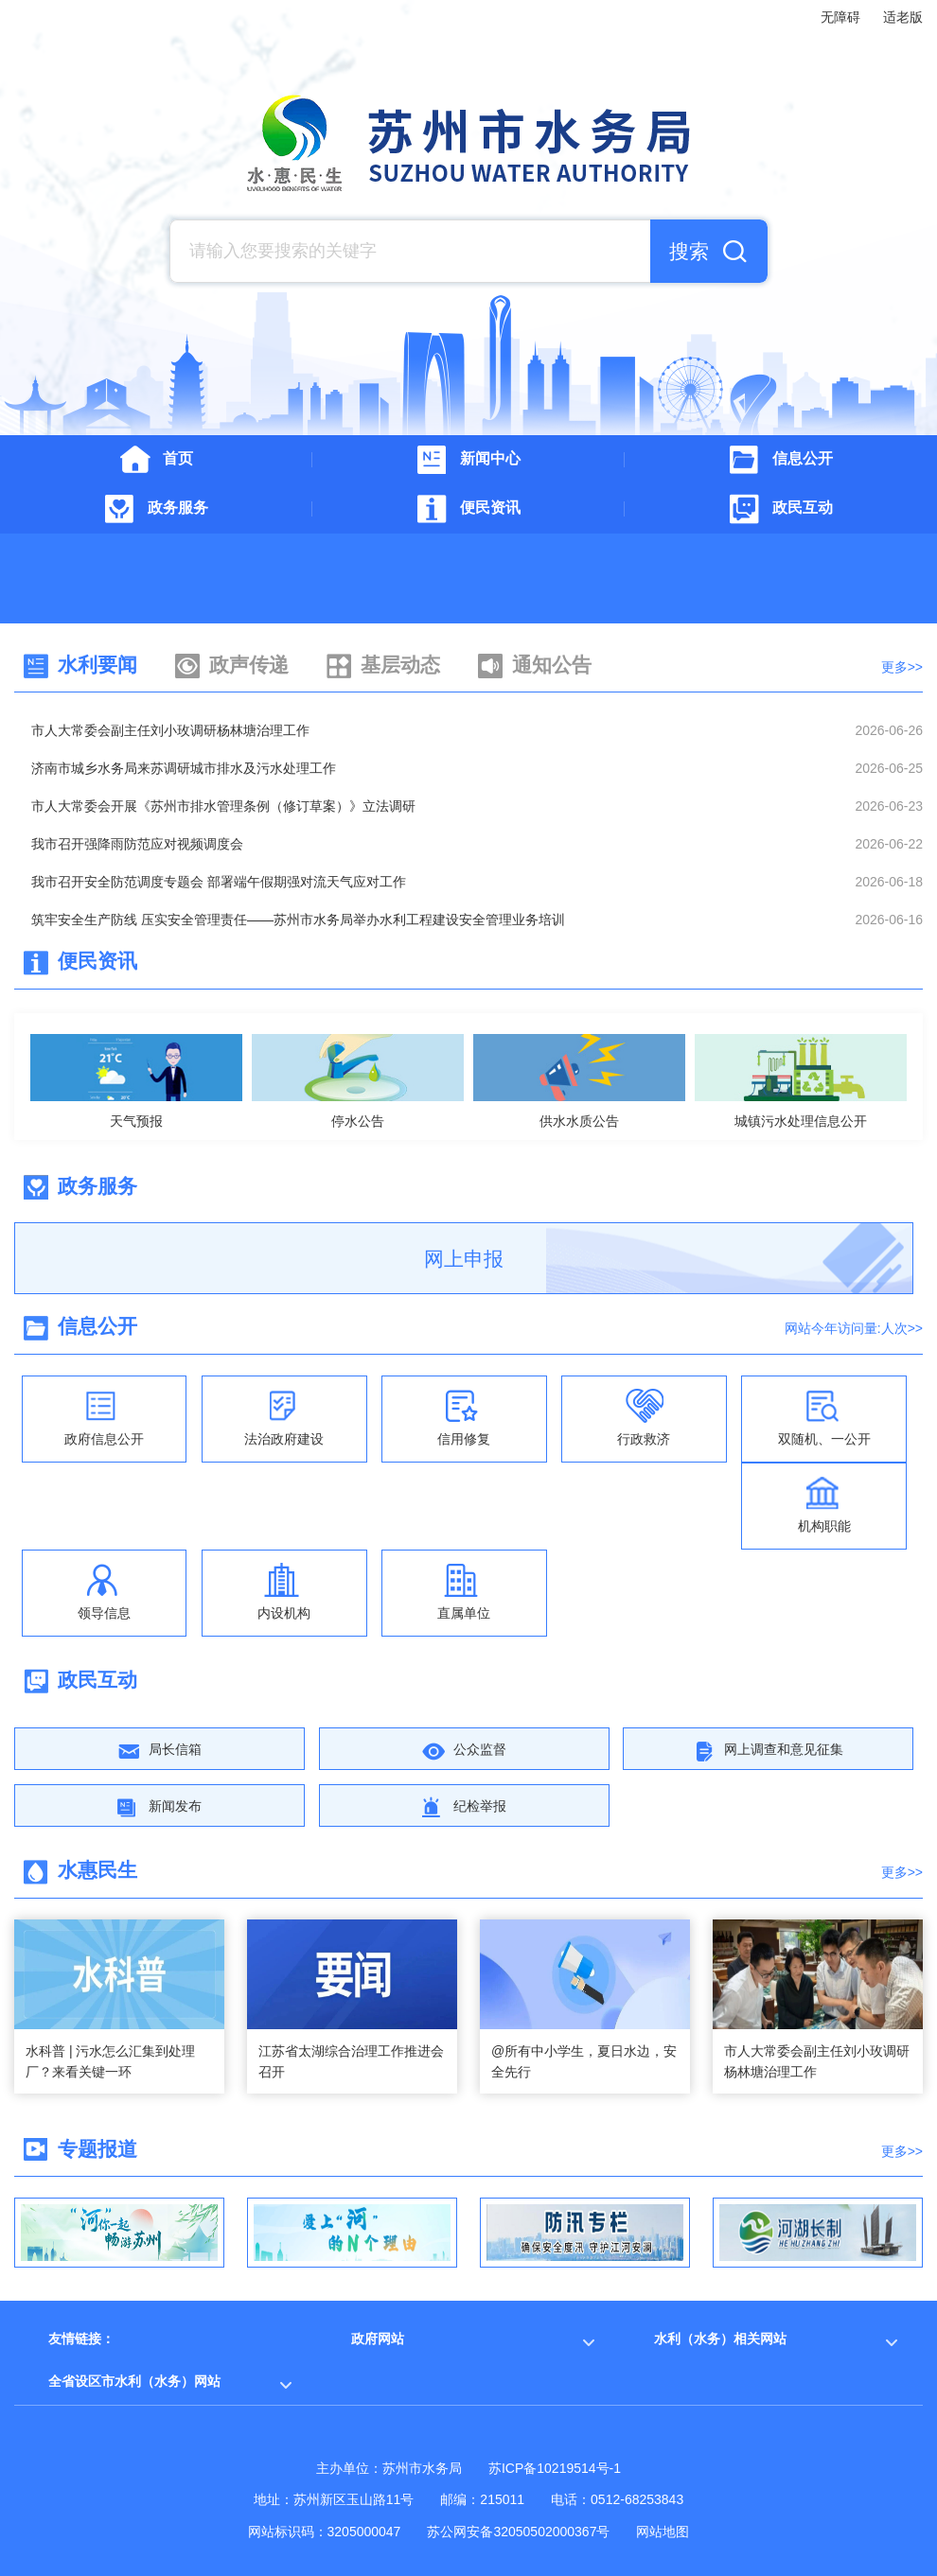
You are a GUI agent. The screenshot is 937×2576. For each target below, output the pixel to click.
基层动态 (400, 664)
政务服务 (97, 1186)
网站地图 (662, 2531)
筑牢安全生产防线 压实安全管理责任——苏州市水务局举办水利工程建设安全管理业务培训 (298, 919)
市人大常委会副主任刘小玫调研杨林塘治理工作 (170, 730)
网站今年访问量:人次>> (854, 1328)
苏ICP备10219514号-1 (554, 2468)
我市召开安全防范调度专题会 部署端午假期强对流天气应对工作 (218, 881)
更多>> (902, 667)
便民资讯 (97, 961)
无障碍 (840, 17)
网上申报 (464, 1259)
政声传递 (249, 664)
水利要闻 (97, 664)
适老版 (903, 17)
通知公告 (552, 664)
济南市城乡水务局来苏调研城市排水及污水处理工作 (183, 768)
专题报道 (97, 2149)
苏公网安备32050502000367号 (518, 2531)
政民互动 (97, 1680)
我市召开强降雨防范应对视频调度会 (137, 843)
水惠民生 (97, 1870)
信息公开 (97, 1326)
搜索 (689, 251)
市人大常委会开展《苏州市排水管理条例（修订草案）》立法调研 (223, 806)
